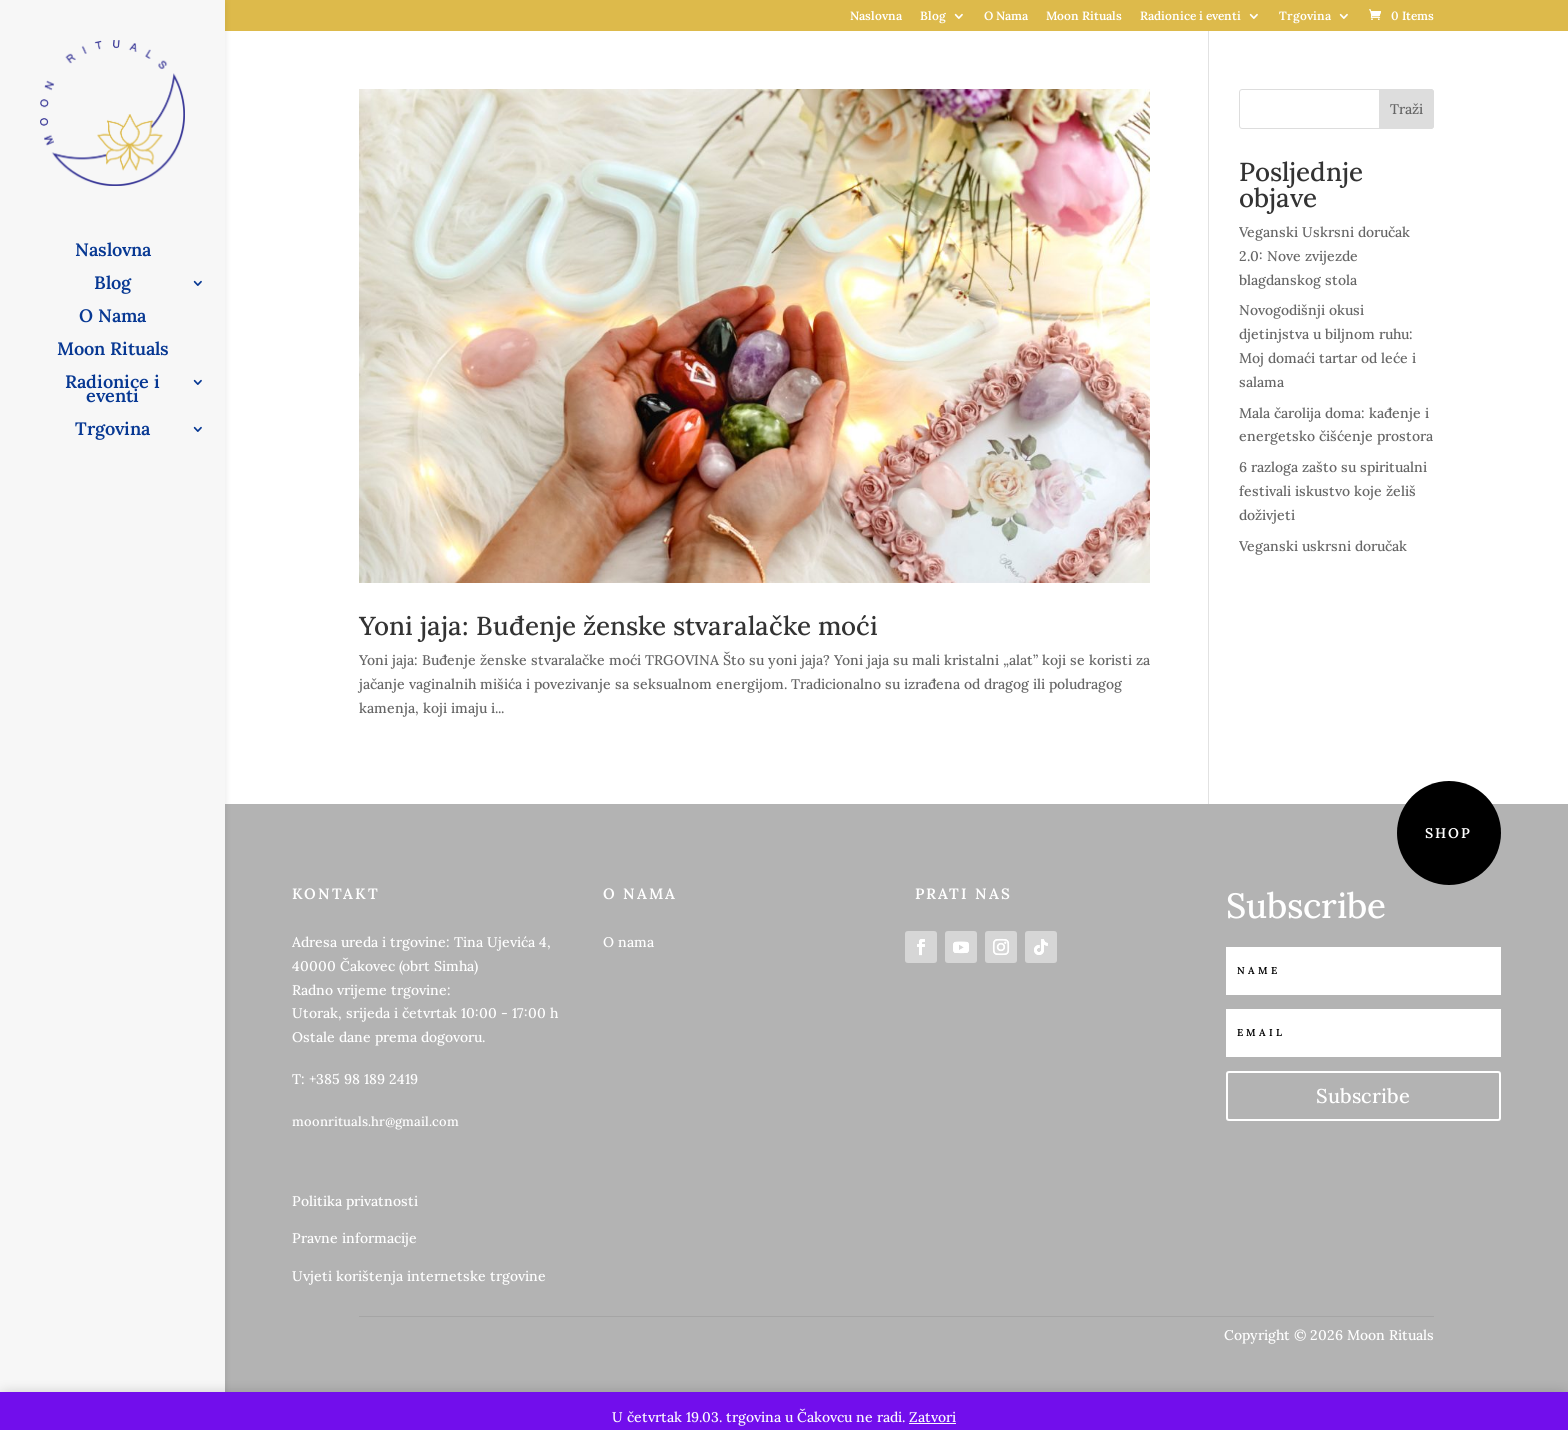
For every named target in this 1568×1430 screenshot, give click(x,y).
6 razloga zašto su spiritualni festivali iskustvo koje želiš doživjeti (1333, 491)
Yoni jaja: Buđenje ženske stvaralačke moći (618, 625)
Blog (933, 16)
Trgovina (1305, 16)
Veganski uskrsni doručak (1323, 546)
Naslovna (876, 16)
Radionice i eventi (1190, 16)
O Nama (1006, 16)
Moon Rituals (1084, 16)
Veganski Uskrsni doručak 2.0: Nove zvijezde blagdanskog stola (1324, 256)
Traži (1406, 109)
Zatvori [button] (932, 1417)
